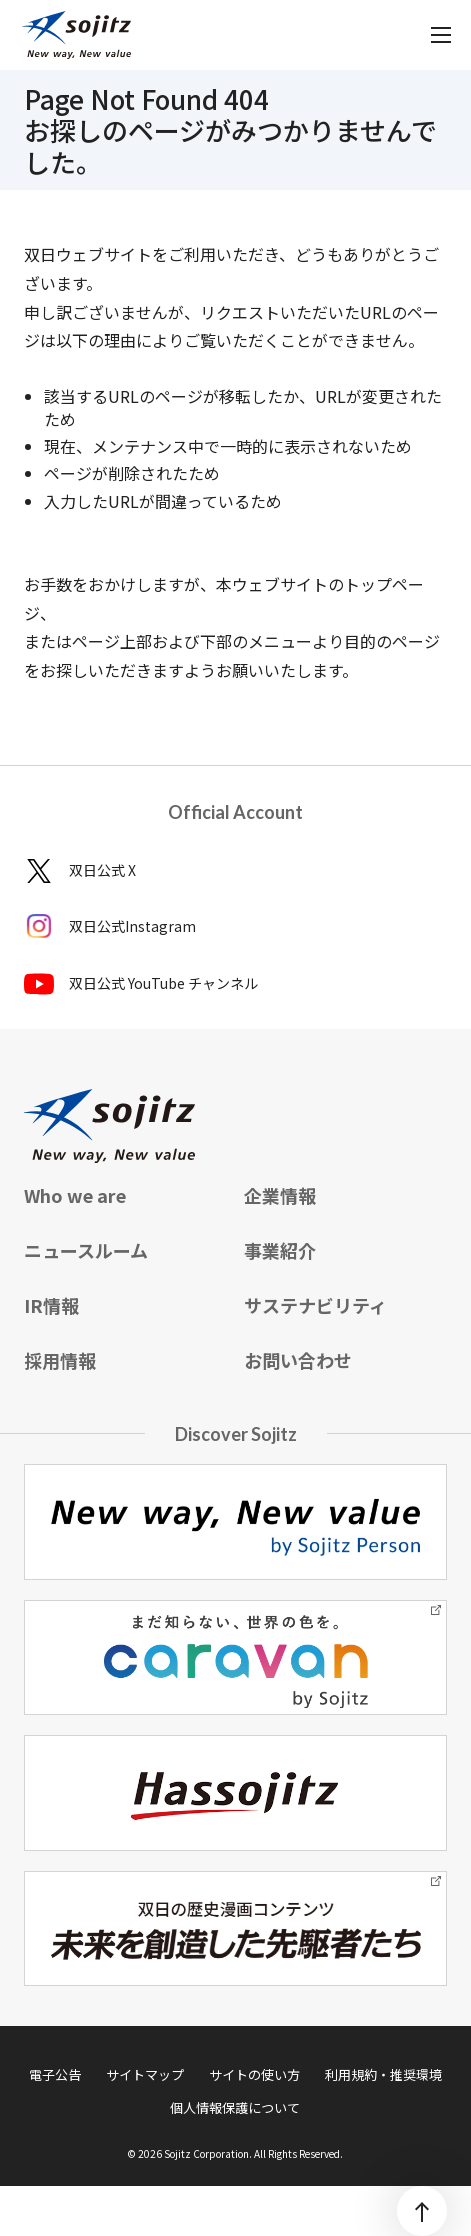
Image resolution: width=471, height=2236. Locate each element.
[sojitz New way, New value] (76, 35)
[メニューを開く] (441, 35)
